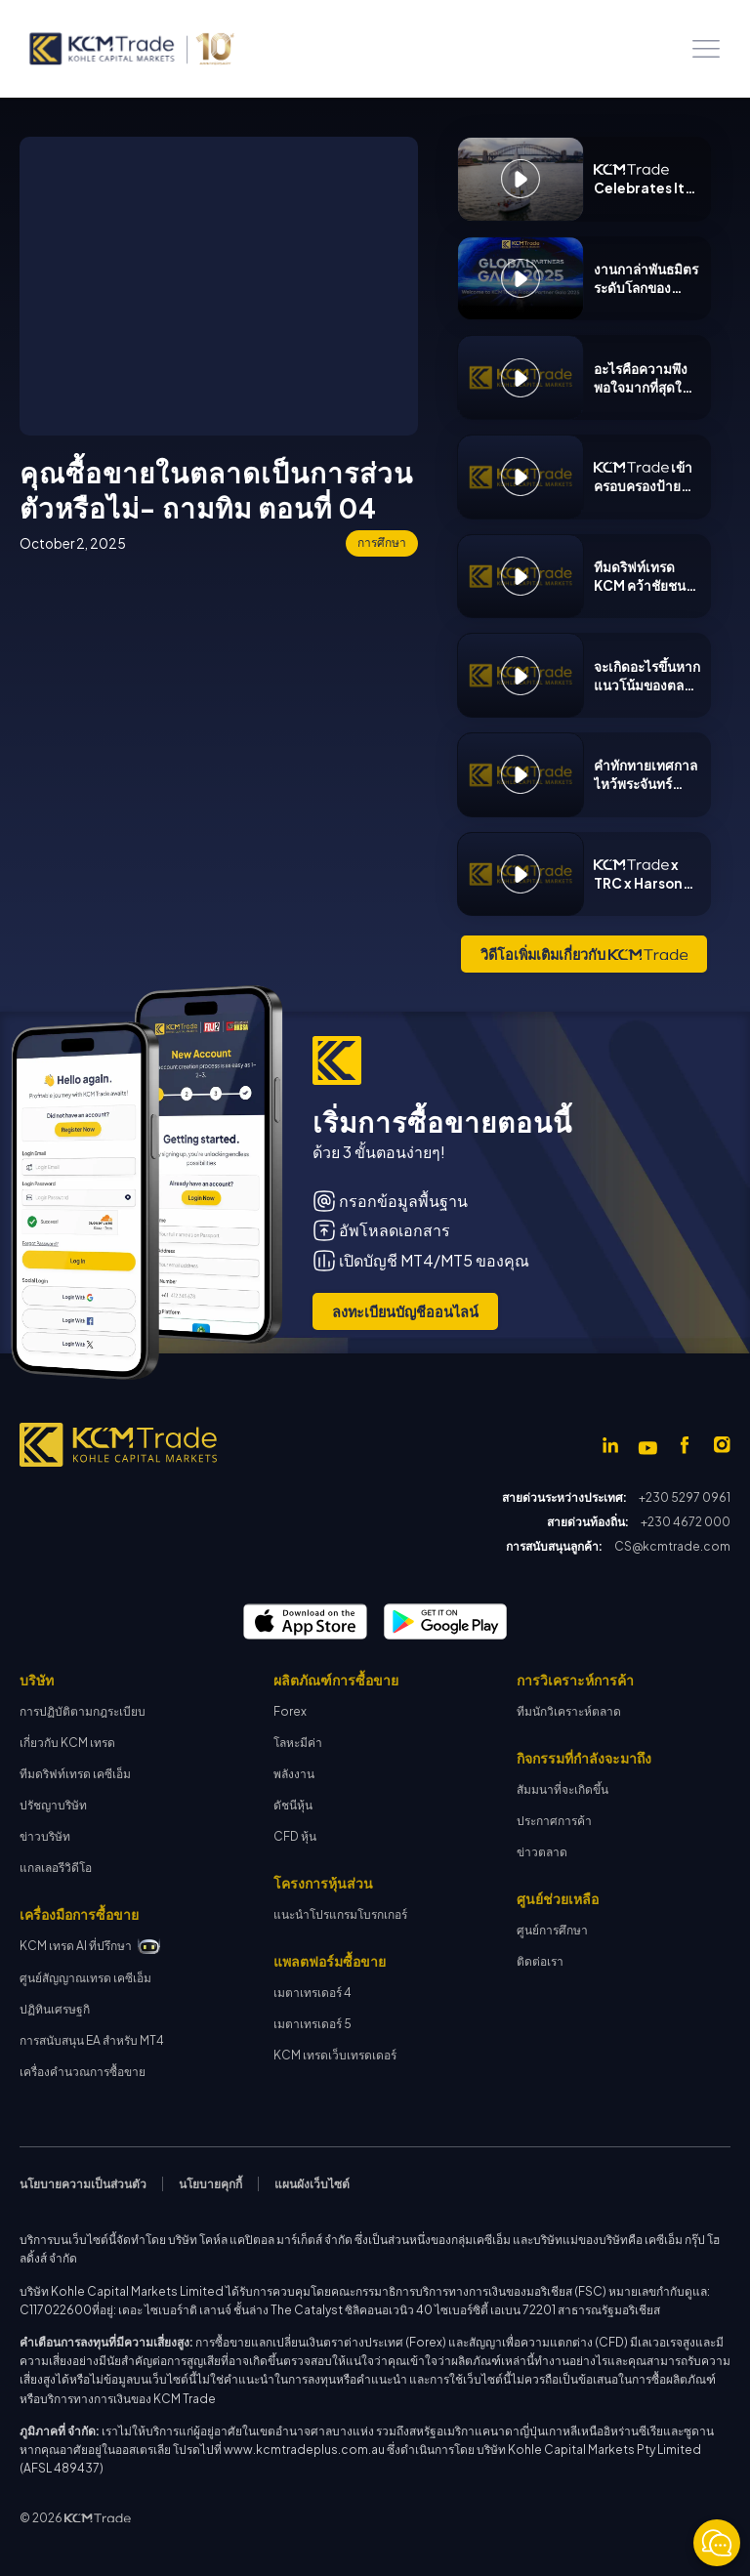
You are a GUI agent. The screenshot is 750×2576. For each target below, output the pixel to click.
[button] (706, 49)
